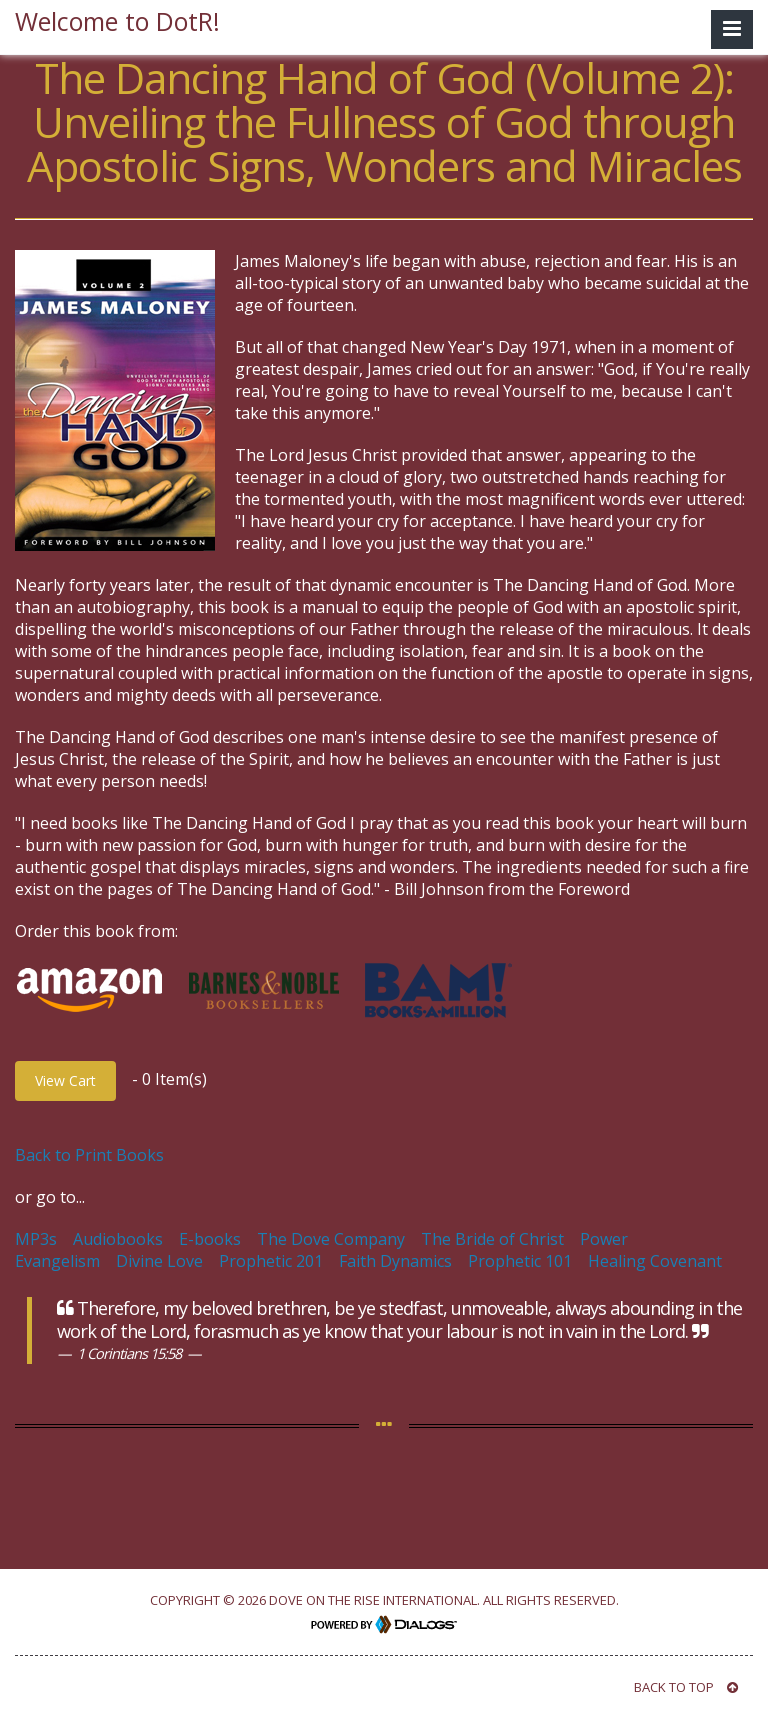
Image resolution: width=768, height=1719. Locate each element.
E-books (210, 1239)
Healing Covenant (655, 1261)
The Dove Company (331, 1239)
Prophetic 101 (520, 1261)
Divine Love (159, 1261)
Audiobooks (118, 1239)
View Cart (65, 1080)
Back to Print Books (89, 1155)
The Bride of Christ (492, 1239)
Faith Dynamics (395, 1261)
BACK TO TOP (686, 1687)
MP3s (36, 1239)
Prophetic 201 (271, 1261)
